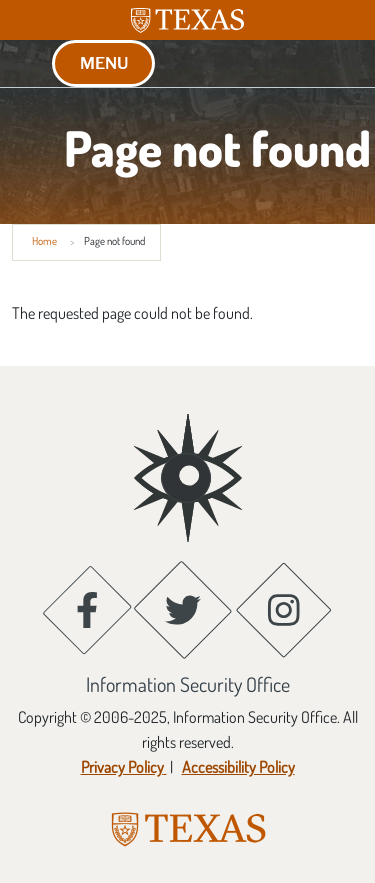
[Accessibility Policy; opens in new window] (237, 767)
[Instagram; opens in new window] (284, 610)
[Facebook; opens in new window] (87, 610)
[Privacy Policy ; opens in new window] (124, 767)
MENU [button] (104, 63)
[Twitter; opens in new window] (183, 610)
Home (44, 241)
